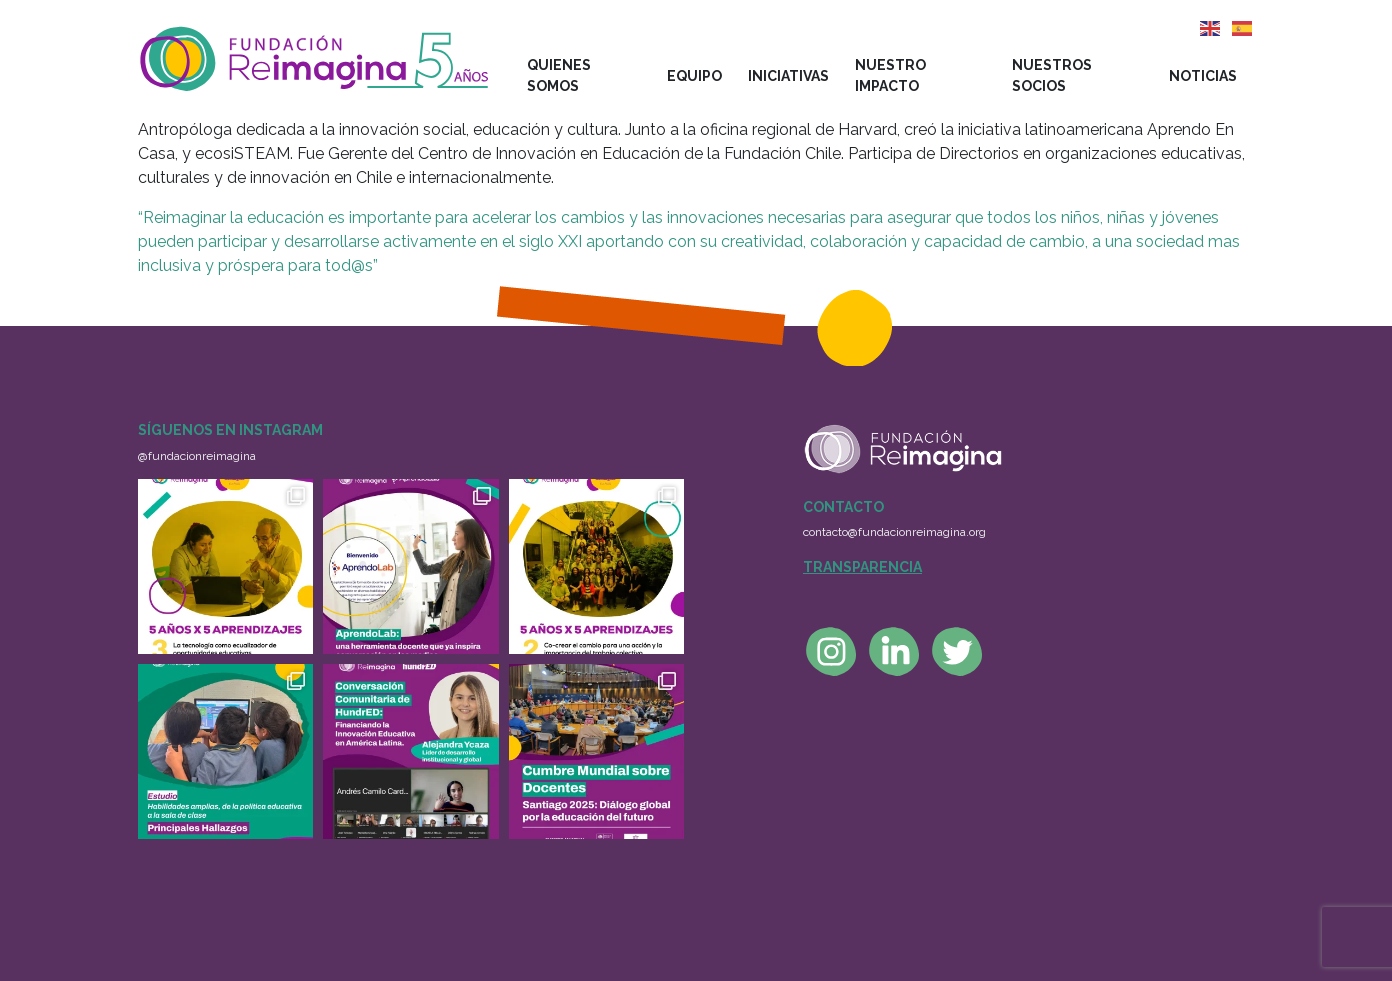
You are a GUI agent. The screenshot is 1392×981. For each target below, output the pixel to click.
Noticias (1203, 76)
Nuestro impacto (890, 75)
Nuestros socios (1052, 75)
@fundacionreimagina (197, 456)
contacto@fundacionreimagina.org (894, 532)
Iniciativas (788, 76)
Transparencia (862, 567)
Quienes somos (559, 75)
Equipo (694, 76)
